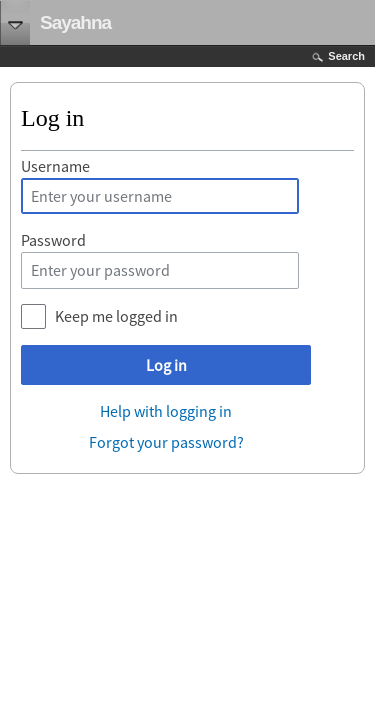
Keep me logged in (116, 316)
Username (55, 166)
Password (53, 240)
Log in (166, 365)
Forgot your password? (166, 442)
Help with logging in (166, 411)
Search (346, 56)
